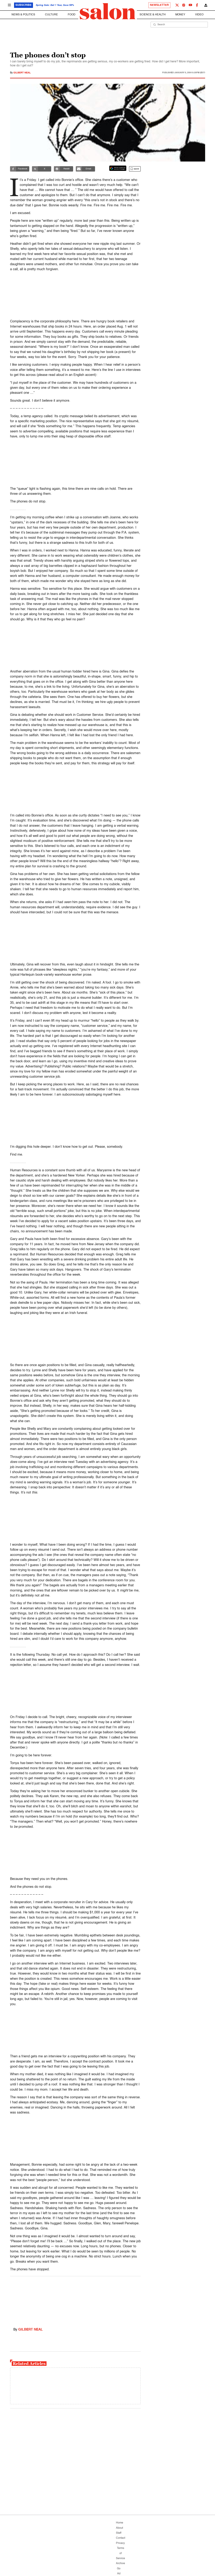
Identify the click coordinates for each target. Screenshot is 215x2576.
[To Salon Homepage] (107, 11)
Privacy (120, 2543)
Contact (120, 2538)
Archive (120, 2563)
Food (71, 14)
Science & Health (153, 14)
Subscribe (23, 5)
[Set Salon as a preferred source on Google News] (117, 168)
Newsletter (159, 5)
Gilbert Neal (22, 73)
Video (199, 14)
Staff (118, 2533)
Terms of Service (120, 2553)
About (119, 2528)
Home (119, 2522)
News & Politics (23, 14)
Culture (51, 14)
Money (180, 14)
